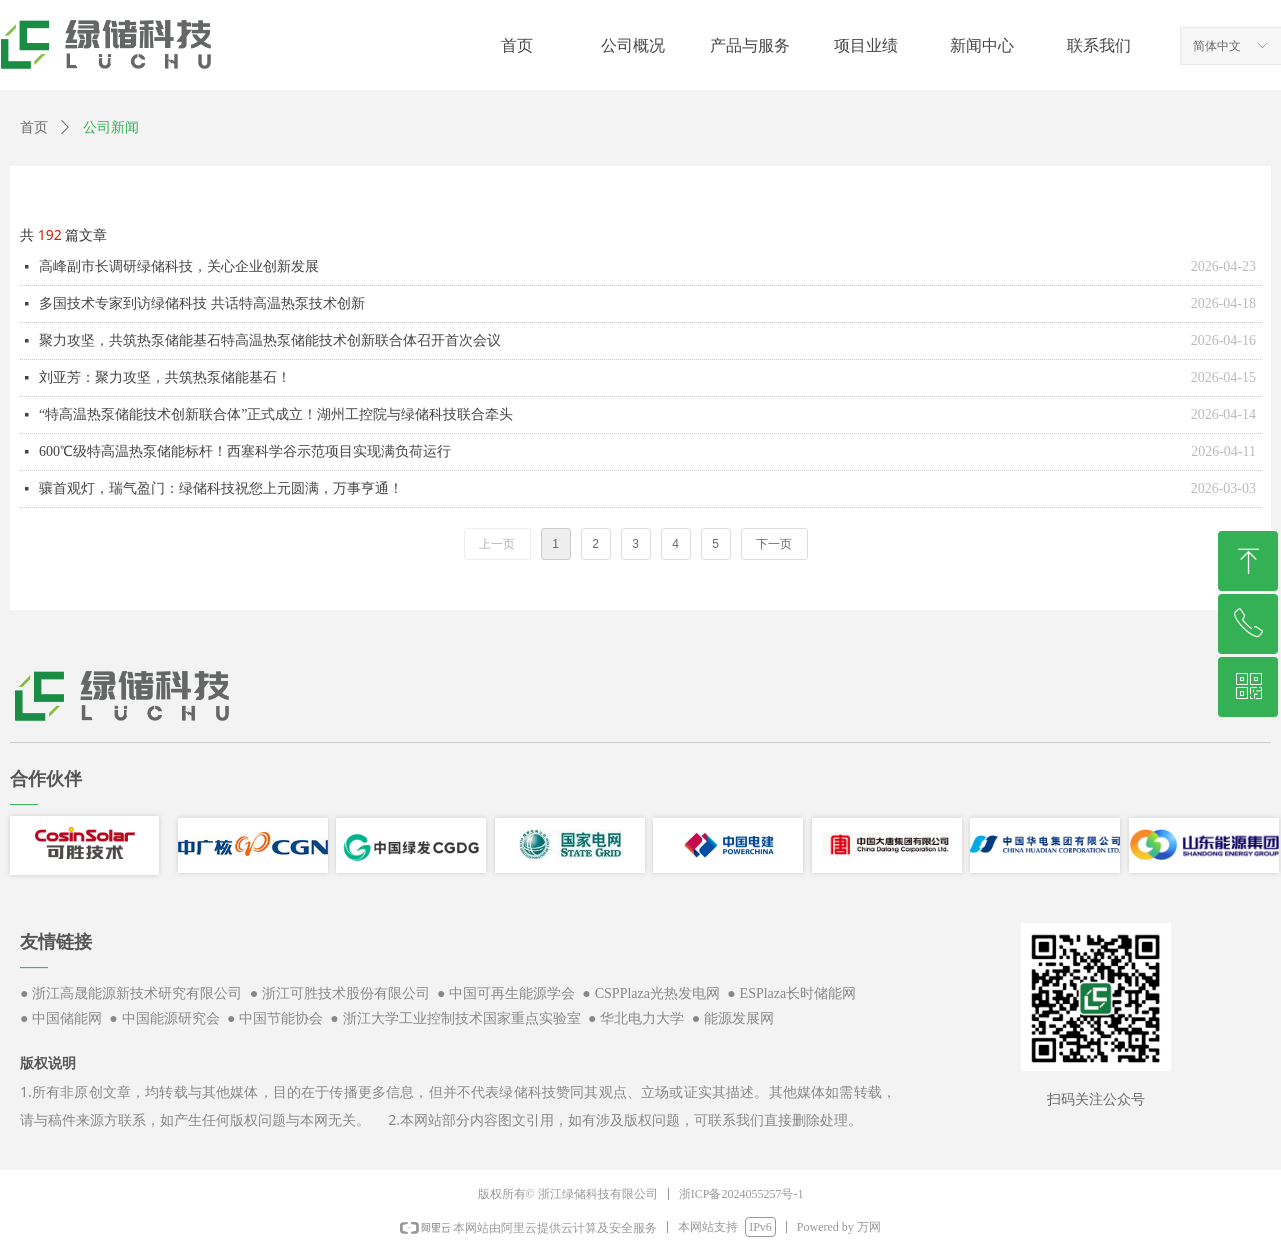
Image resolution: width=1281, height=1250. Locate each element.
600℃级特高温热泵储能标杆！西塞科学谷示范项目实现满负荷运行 (245, 451)
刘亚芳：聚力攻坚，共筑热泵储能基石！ (165, 377)
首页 (34, 127)
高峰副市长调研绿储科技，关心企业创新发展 (179, 266)
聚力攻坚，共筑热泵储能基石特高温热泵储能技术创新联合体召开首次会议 (270, 340)
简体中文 (1217, 46)
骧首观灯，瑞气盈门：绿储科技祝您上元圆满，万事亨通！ (221, 488)
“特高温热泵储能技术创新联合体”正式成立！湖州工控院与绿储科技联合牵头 (276, 414)
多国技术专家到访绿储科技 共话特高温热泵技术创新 (202, 303)
